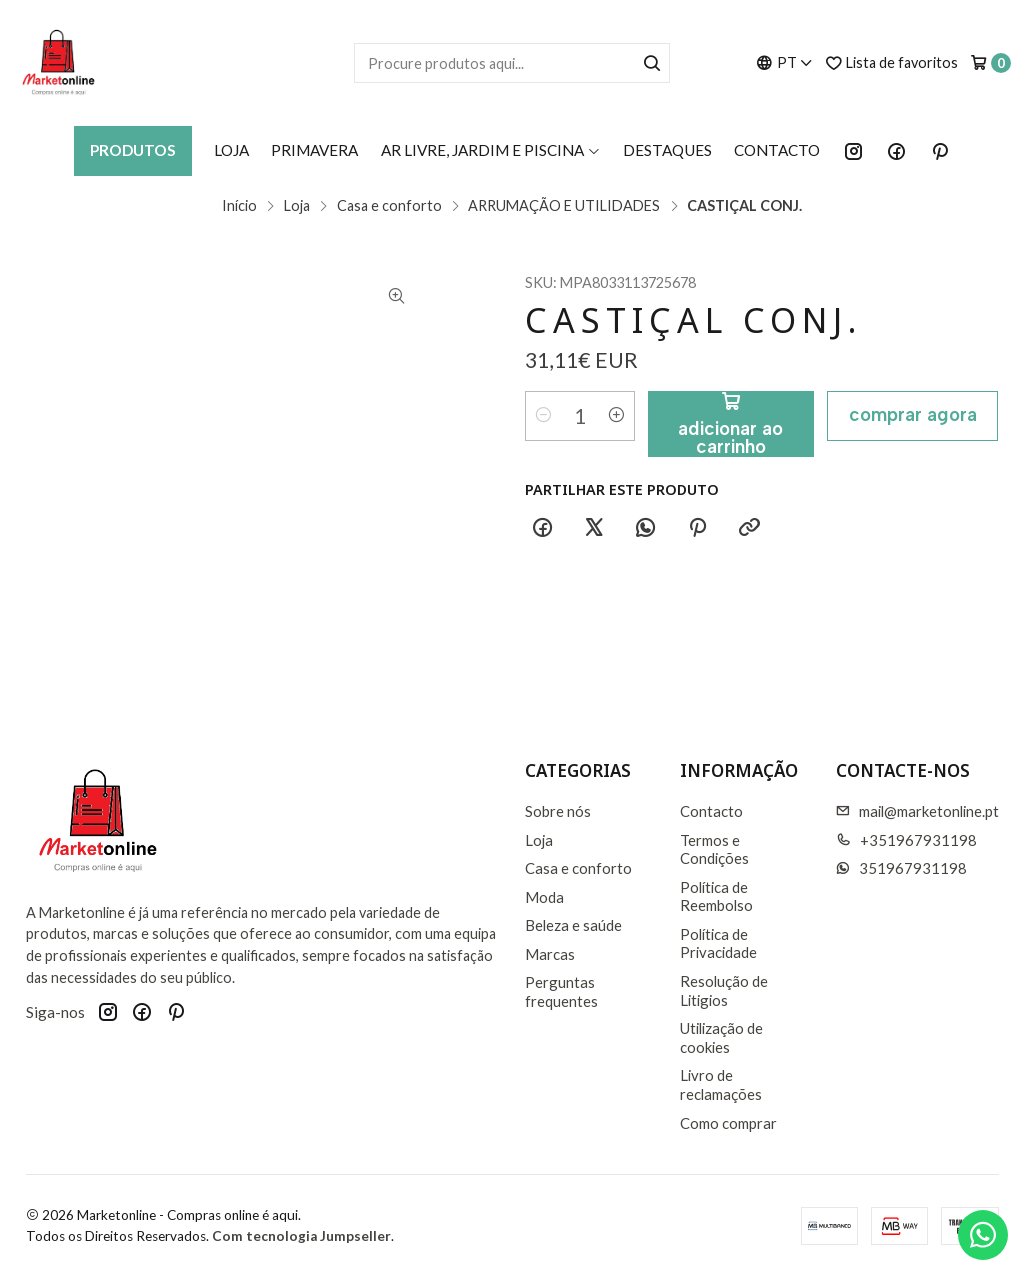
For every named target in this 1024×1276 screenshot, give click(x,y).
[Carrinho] (990, 63)
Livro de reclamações (721, 1084)
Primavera (314, 150)
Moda (544, 897)
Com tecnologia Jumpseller (301, 1236)
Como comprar (728, 1123)
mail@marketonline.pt (917, 811)
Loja (231, 150)
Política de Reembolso (716, 896)
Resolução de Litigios (724, 990)
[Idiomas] (784, 62)
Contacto (777, 150)
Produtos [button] (133, 150)
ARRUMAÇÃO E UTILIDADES (564, 206)
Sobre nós (558, 811)
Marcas (550, 954)
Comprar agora (913, 414)
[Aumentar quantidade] (616, 416)
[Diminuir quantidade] (544, 416)
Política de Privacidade (718, 943)
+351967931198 (906, 840)
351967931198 (901, 868)
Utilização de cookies (721, 1037)
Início (239, 206)
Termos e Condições (714, 849)
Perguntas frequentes (561, 991)
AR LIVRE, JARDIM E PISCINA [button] (491, 150)
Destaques (667, 150)
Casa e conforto (389, 206)
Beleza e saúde (573, 925)
